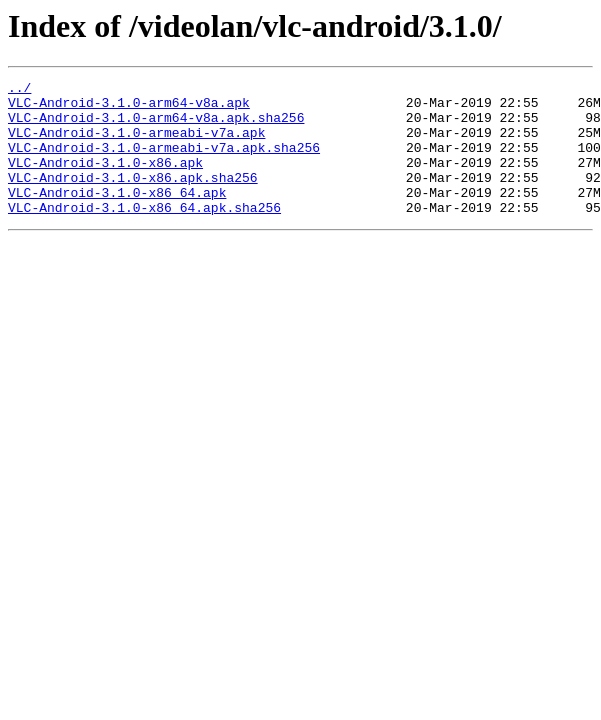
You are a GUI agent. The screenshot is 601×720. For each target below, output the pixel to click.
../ (19, 90)
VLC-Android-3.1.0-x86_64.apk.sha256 (144, 234)
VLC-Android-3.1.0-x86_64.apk (117, 216)
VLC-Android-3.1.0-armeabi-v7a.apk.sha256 (164, 162)
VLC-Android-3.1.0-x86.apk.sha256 (133, 198)
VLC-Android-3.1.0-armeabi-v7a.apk (136, 144)
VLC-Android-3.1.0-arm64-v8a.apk (129, 108)
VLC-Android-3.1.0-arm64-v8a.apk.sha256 (156, 126)
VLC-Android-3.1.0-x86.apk (105, 180)
